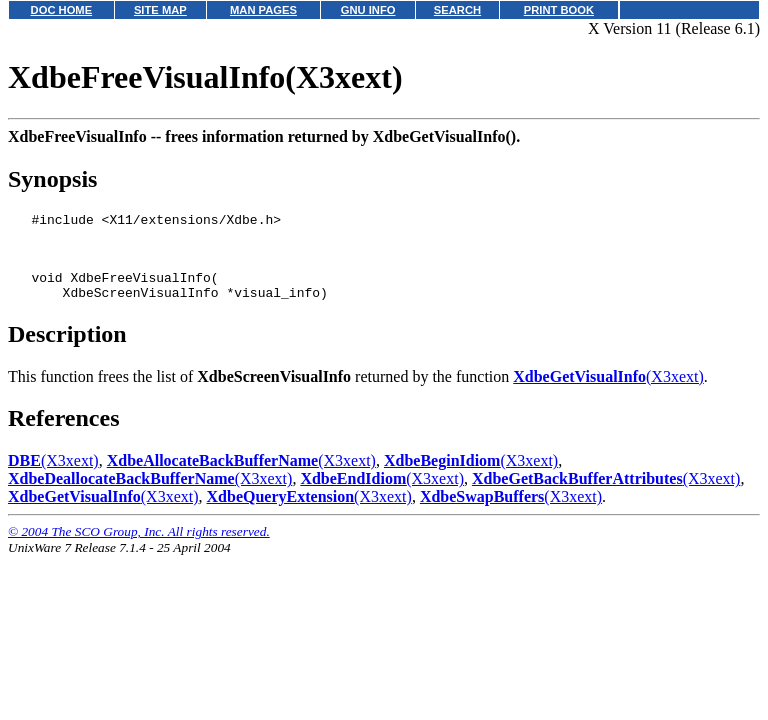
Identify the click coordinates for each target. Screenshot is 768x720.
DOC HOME (62, 10)
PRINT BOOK (559, 10)
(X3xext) (608, 391)
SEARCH (457, 10)
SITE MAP (160, 10)
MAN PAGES (263, 10)
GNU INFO (368, 10)
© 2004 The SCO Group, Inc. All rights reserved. (139, 546)
